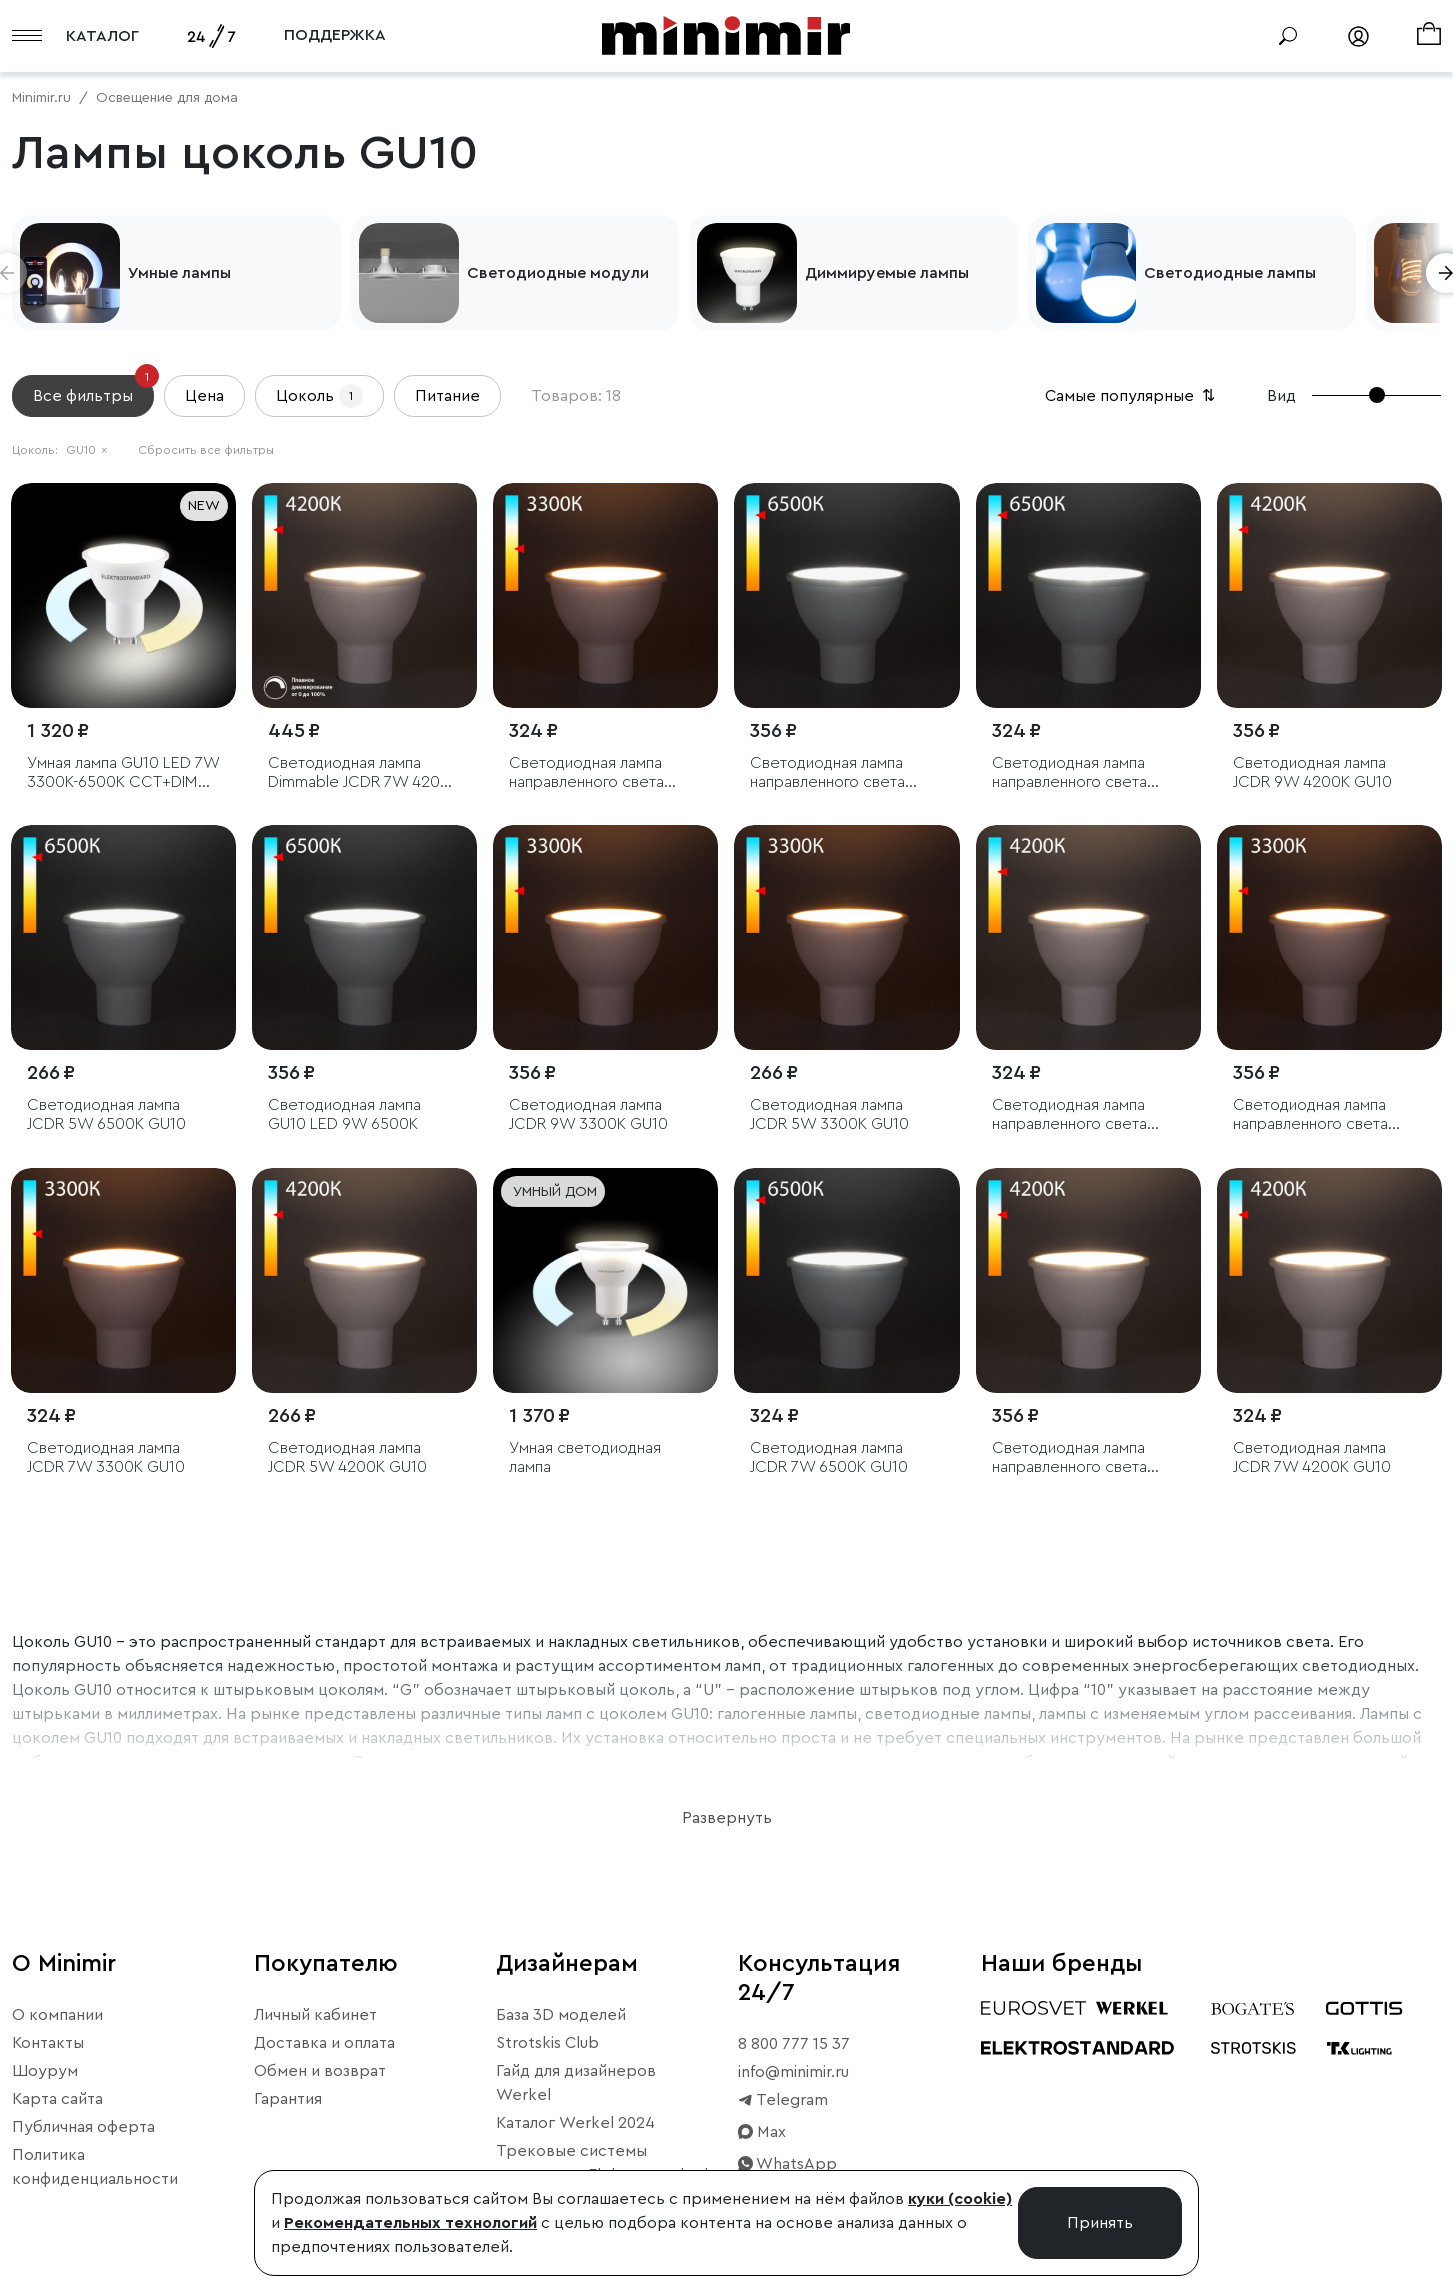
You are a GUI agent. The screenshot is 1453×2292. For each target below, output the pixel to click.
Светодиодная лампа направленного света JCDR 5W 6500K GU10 (1071, 773)
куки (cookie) (960, 2199)
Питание (447, 396)
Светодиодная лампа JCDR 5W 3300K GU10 (829, 1114)
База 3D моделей (561, 2015)
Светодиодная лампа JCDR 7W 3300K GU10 (106, 1457)
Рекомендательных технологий (410, 2223)
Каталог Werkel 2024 (575, 2123)
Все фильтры (93, 389)
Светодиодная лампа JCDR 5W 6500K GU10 (106, 1114)
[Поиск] (1288, 36)
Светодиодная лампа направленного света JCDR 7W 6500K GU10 (829, 773)
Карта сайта (57, 2099)
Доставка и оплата (324, 2043)
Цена (204, 396)
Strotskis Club (547, 2043)
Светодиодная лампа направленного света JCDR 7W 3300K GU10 (1312, 1115)
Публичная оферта (83, 2127)
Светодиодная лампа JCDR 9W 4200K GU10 (1312, 772)
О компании (57, 2015)
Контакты (48, 2043)
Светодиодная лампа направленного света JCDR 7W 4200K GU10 (1071, 1458)
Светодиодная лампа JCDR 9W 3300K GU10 (588, 1114)
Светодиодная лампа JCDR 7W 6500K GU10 (829, 1457)
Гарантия (288, 2099)
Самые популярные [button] (1132, 396)
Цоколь (319, 396)
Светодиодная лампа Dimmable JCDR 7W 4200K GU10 (363, 773)
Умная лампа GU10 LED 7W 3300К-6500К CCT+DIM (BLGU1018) (123, 773)
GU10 (87, 450)
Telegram (783, 2100)
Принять (1100, 2223)
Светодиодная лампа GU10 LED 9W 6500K (344, 1114)
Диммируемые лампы (887, 273)
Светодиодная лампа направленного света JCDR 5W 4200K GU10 (1071, 1115)
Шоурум (45, 2071)
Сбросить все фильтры (206, 450)
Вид (1281, 396)
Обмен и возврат (320, 2071)
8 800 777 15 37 (794, 2044)
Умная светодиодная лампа (585, 1457)
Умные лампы (179, 273)
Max (762, 2132)
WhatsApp (787, 2164)
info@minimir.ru (793, 2072)
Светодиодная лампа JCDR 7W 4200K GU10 (1312, 1457)
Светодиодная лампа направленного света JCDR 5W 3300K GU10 (588, 773)
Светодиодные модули (558, 273)
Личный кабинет (315, 2015)
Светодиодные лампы (1230, 273)
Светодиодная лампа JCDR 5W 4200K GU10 (347, 1457)
